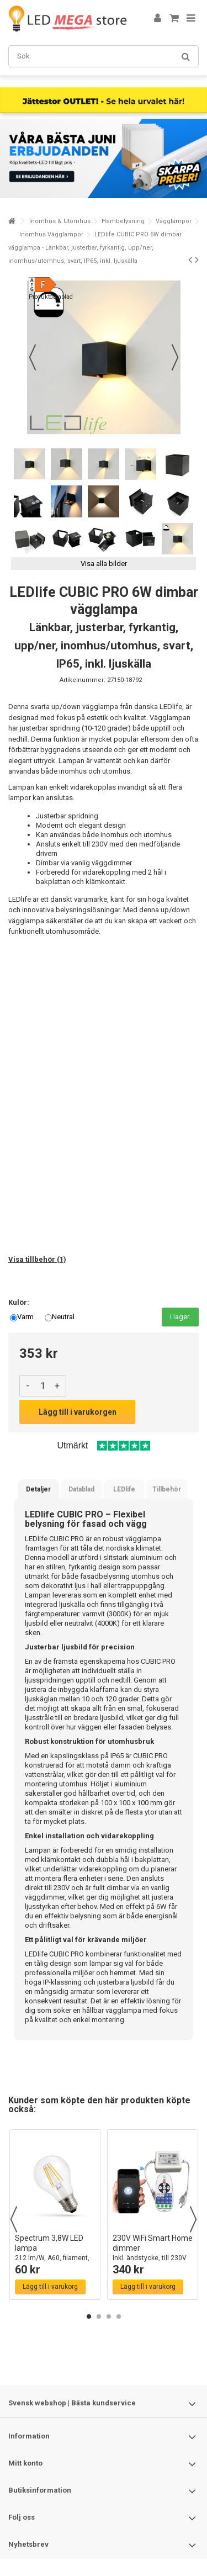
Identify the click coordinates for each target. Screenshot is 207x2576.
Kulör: (19, 1302)
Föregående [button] (33, 357)
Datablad (81, 1489)
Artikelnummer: (82, 680)
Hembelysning (123, 221)
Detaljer (38, 1489)
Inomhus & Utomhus (60, 221)
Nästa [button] (175, 357)
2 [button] (99, 2316)
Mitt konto (25, 2463)
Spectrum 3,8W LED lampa (55, 2253)
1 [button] (89, 2316)
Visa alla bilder (104, 563)
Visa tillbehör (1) (37, 1259)
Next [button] (193, 2219)
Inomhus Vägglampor (51, 234)
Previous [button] (14, 2219)
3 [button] (109, 2316)
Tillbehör (166, 1489)
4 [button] (118, 2316)
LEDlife (124, 1489)
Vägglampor (174, 221)
